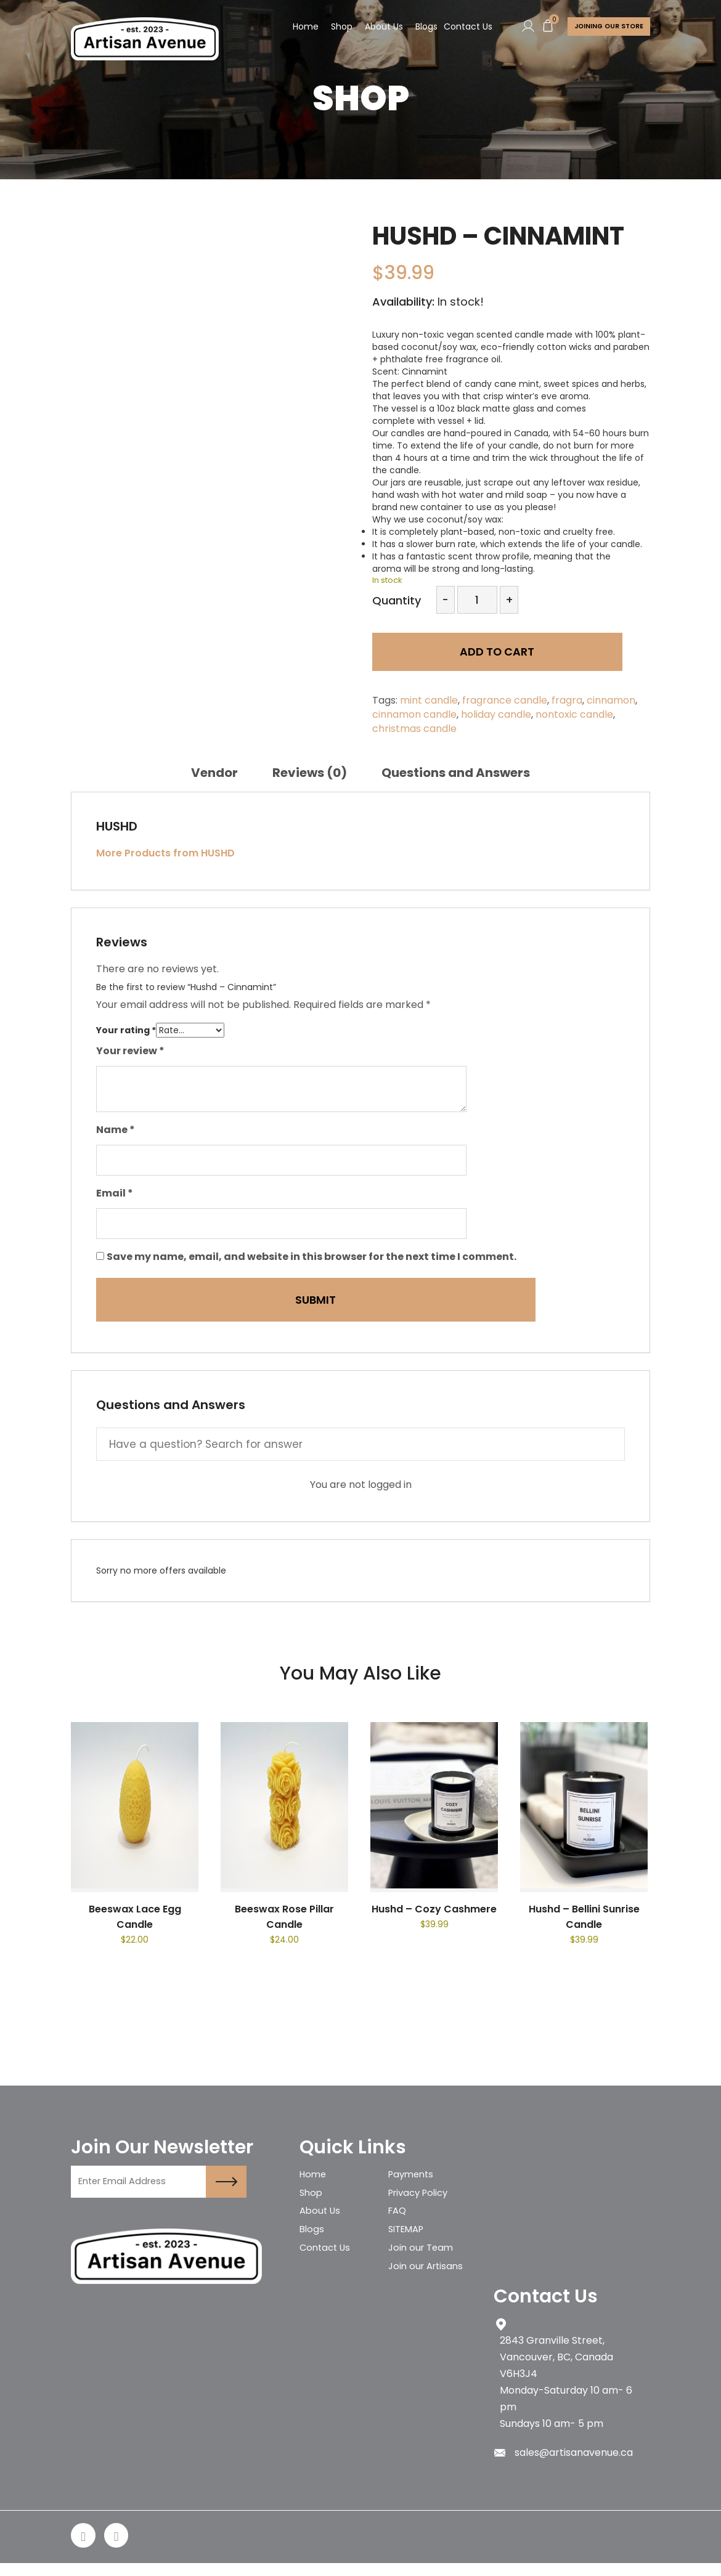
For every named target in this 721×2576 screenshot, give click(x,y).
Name (115, 1130)
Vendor (214, 772)
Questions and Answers (455, 772)
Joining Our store (606, 27)
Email (114, 1193)
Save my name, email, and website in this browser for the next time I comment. (311, 1256)
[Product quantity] (477, 600)
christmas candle (414, 728)
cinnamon (611, 700)
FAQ (398, 2218)
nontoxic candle (574, 714)
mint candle (429, 700)
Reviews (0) (309, 772)
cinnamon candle (414, 714)
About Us (378, 27)
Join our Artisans (428, 2283)
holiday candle (496, 714)
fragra (567, 700)
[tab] (214, 773)
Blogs (421, 27)
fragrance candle (504, 700)
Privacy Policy (421, 2197)
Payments (413, 2175)
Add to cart (460, 657)
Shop (336, 27)
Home (300, 27)
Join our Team (422, 2261)
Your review (130, 1051)
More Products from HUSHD (165, 853)
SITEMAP (409, 2240)
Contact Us (462, 27)
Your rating (126, 1030)
